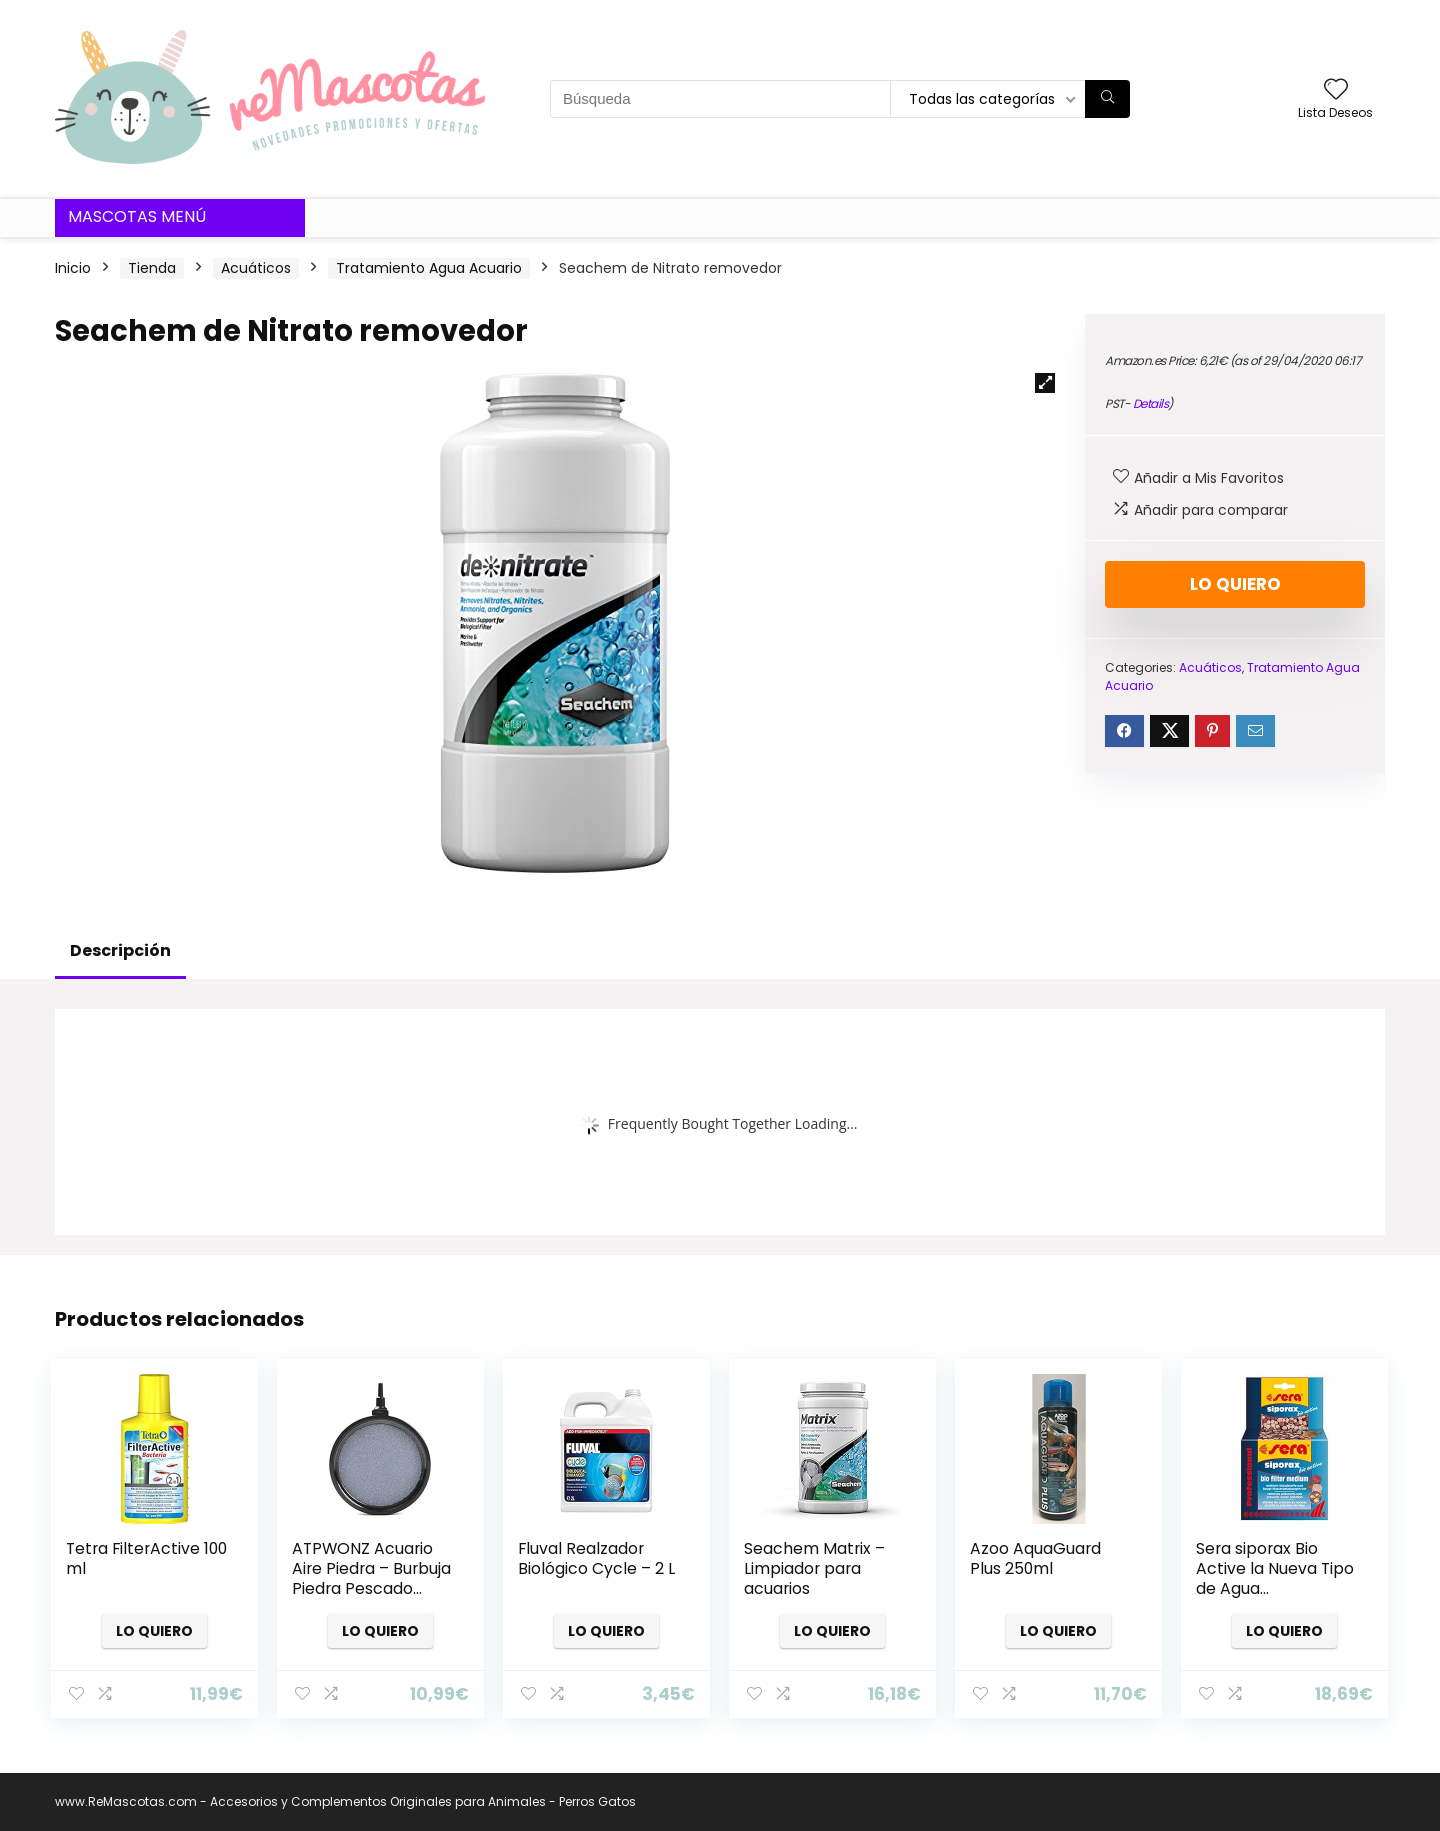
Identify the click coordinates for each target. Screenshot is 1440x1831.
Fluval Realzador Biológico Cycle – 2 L (596, 1558)
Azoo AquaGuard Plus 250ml (1035, 1558)
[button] (1045, 383)
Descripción (120, 950)
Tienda (152, 268)
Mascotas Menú (137, 216)
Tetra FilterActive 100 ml (146, 1558)
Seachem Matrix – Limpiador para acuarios (814, 1568)
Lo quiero (1235, 584)
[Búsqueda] (1107, 99)
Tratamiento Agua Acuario (429, 268)
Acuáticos (256, 268)
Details (1151, 403)
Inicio (73, 268)
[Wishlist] (1336, 90)
